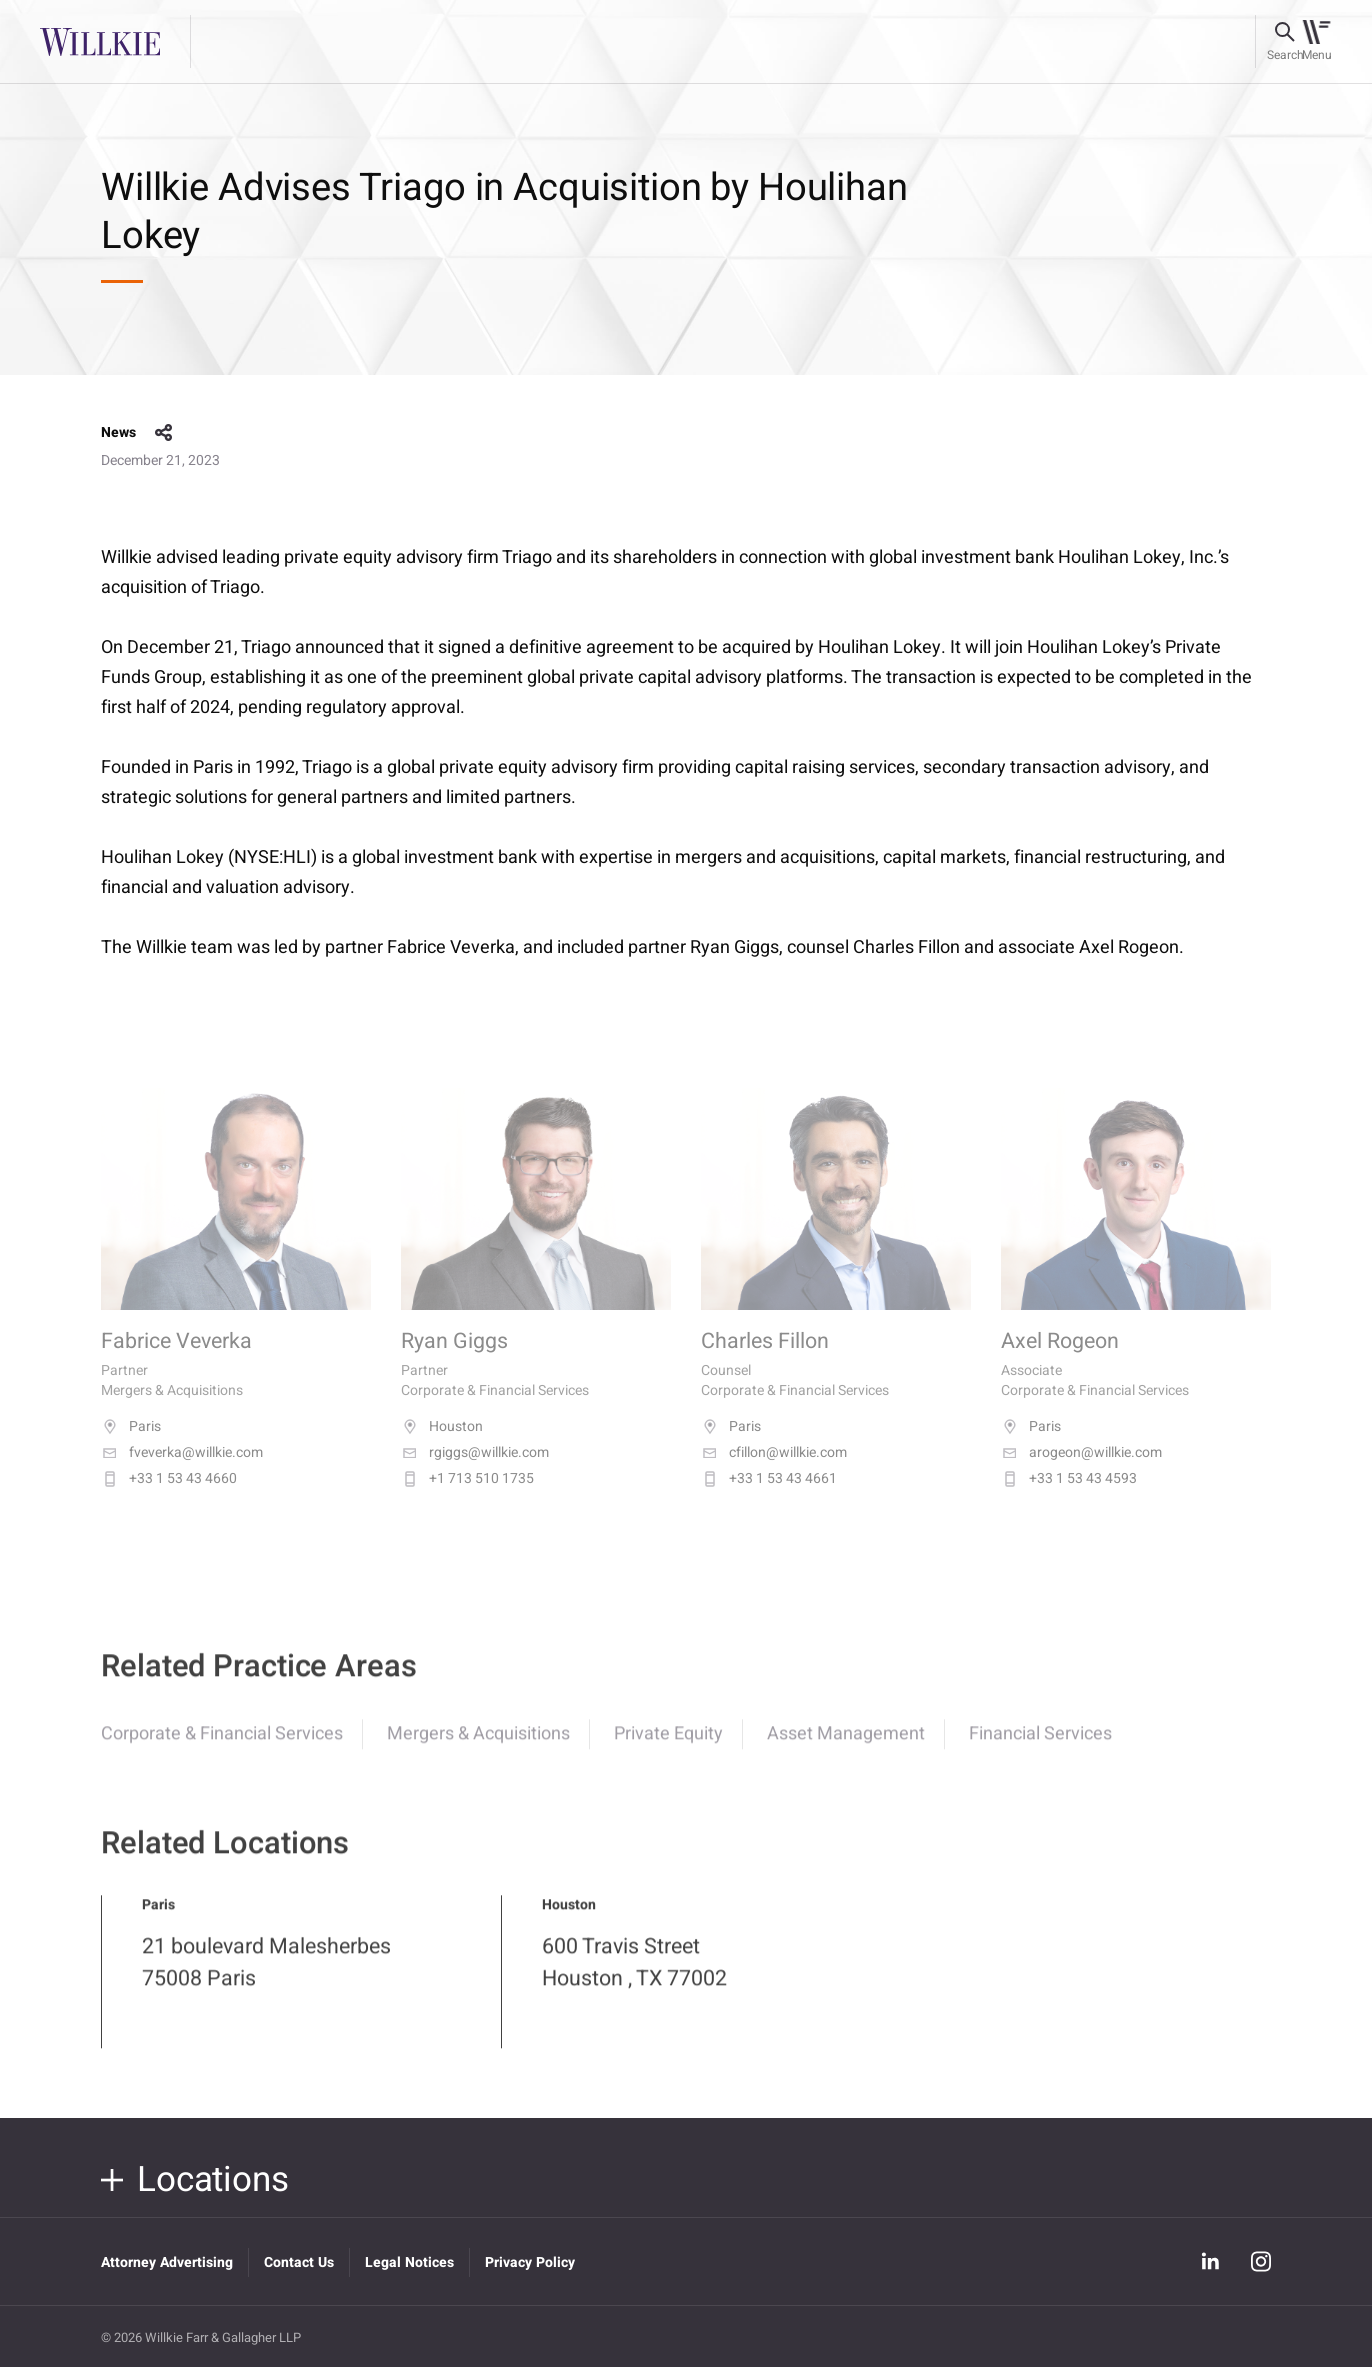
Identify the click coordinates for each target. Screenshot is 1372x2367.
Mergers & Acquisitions (478, 1748)
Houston (442, 1447)
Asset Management (846, 1748)
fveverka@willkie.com (182, 1473)
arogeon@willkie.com (1081, 1473)
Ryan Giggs (454, 1361)
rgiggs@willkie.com (475, 1473)
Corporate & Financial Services (222, 1748)
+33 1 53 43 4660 (169, 1499)
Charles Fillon (765, 1361)
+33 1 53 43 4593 (1069, 1499)
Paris (131, 1447)
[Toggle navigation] (1316, 42)
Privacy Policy (530, 2262)
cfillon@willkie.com (774, 1473)
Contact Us (299, 2262)
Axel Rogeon (1060, 1361)
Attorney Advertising (167, 2262)
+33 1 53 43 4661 (769, 1499)
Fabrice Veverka (176, 1361)
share (164, 433)
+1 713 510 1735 (467, 1499)
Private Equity (668, 1748)
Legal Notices (409, 2262)
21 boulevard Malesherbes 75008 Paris (266, 1977)
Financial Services (1040, 1748)
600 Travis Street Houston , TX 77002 (634, 1977)
